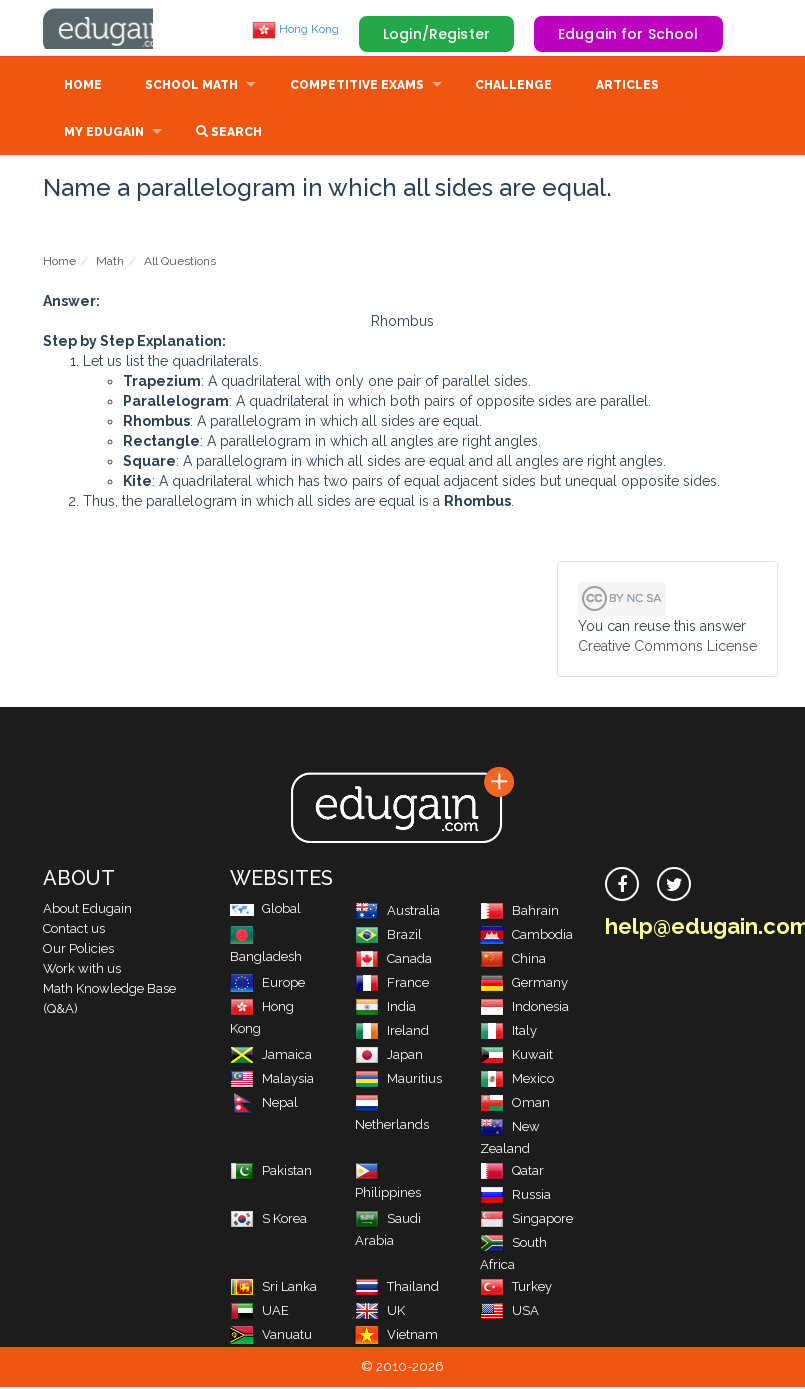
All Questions (180, 263)
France (392, 984)
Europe (267, 984)
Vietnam (396, 1336)
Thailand (397, 1288)
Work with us (82, 970)
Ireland (392, 1032)
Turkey (516, 1288)
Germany (524, 984)
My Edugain (104, 134)
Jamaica (271, 1056)
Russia (515, 1196)
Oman (515, 1104)
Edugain (118, 29)
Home (83, 87)
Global (265, 910)
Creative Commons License (667, 648)
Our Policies (78, 950)
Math (110, 263)
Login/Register (436, 34)
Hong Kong (295, 29)
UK (380, 1312)
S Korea (268, 1220)
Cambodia (526, 936)
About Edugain (87, 910)
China (513, 960)
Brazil (388, 936)
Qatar (512, 1172)
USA (509, 1312)
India (385, 1008)
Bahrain (519, 912)
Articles (627, 87)
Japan (389, 1056)
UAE (259, 1312)
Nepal (264, 1104)
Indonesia (524, 1008)
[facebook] (622, 886)
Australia (397, 912)
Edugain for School (628, 34)
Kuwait (516, 1056)
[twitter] (674, 886)
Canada (393, 960)
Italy (508, 1032)
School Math (191, 87)
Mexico (517, 1080)
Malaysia (272, 1080)
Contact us (74, 930)
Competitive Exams (357, 87)
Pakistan (271, 1172)
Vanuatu (271, 1336)
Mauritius (398, 1080)
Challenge (513, 87)
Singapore (526, 1220)
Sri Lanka (273, 1288)
